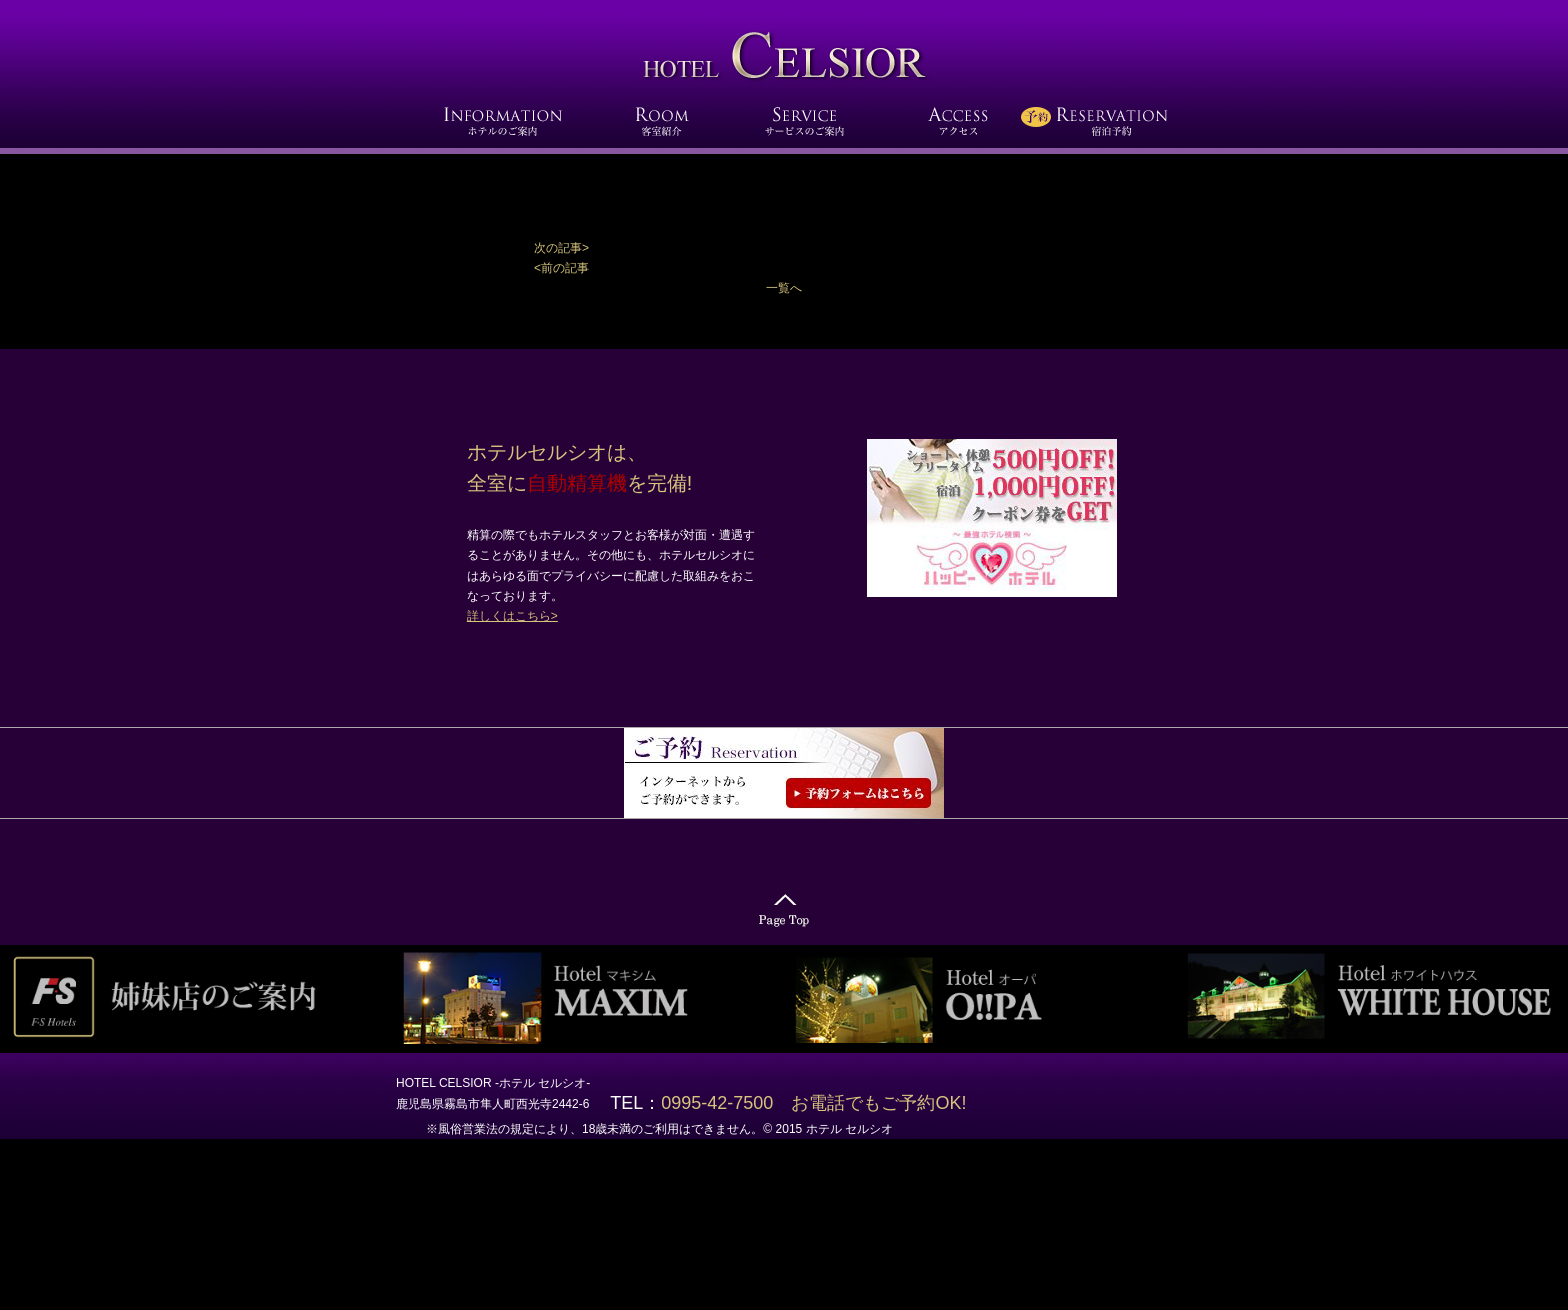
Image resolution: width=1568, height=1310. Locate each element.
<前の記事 (561, 268)
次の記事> (561, 248)
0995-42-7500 (726, 1103)
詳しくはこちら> (512, 616)
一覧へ (784, 288)
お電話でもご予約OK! (878, 1103)
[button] (784, 248)
